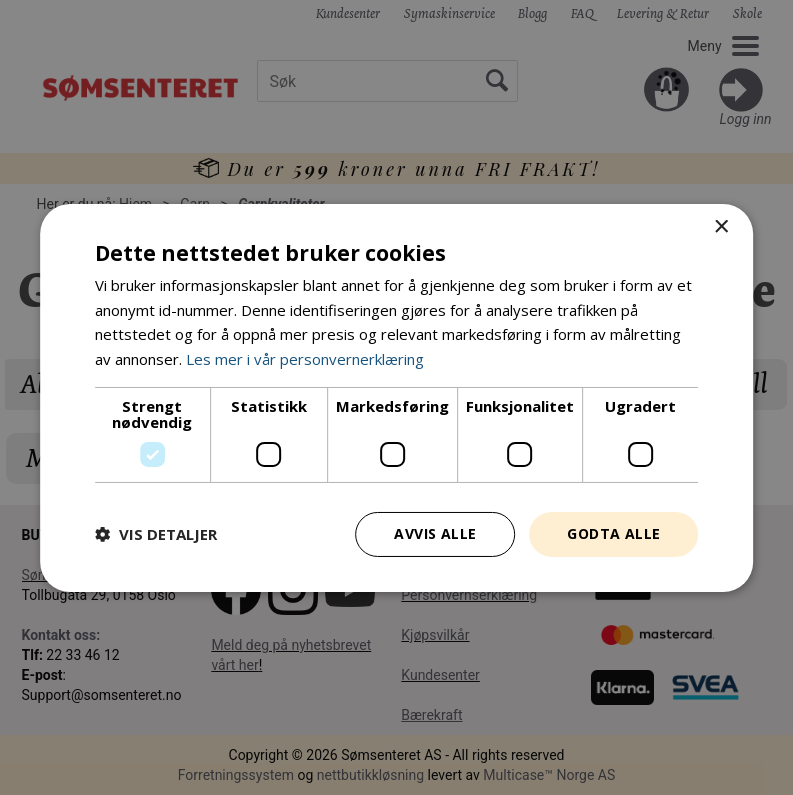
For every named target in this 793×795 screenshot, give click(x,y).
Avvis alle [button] (435, 533)
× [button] (720, 226)
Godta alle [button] (613, 533)
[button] (156, 534)
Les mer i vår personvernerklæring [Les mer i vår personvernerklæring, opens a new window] (305, 359)
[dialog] (396, 397)
